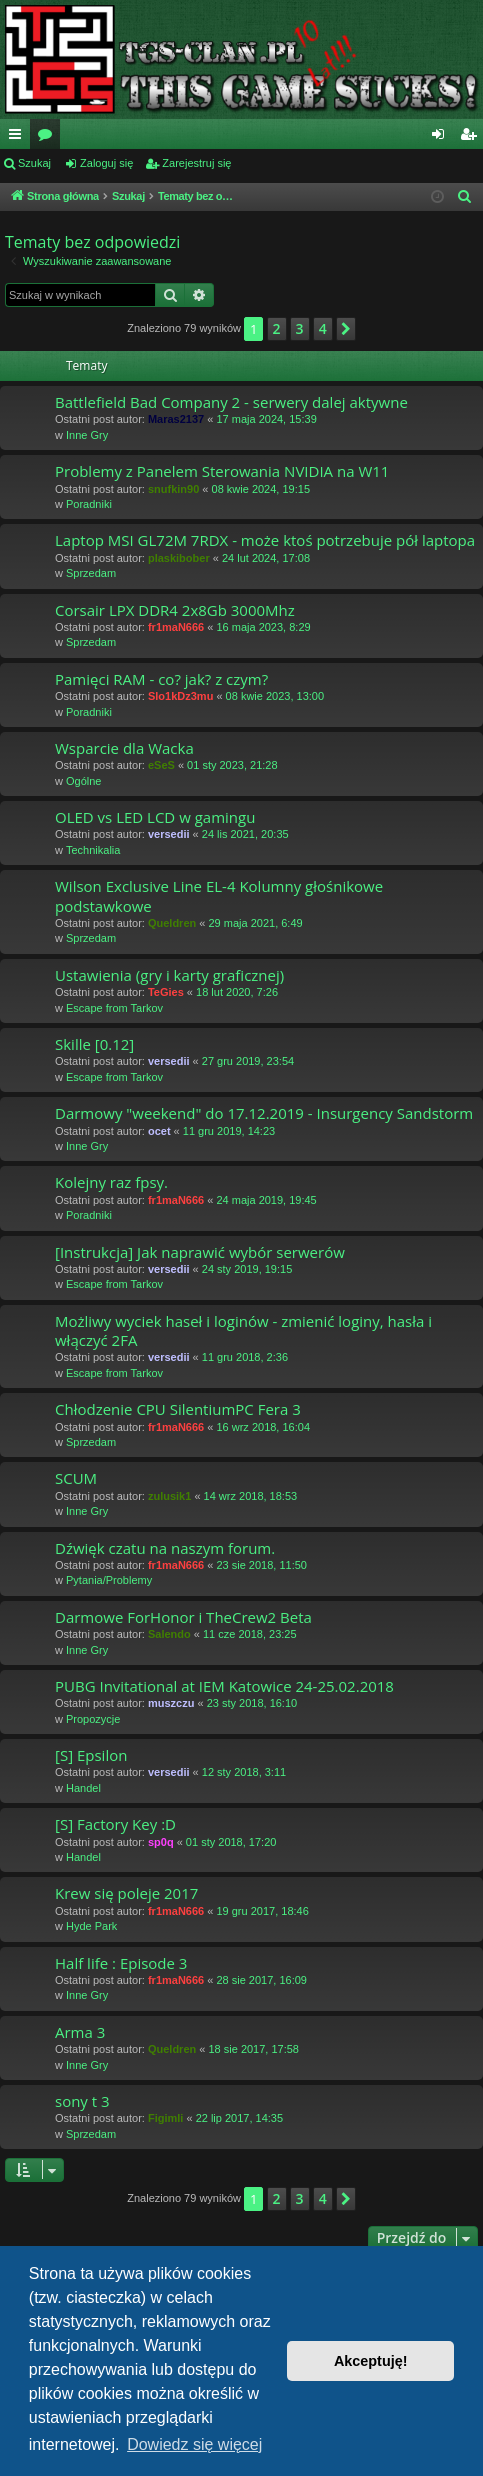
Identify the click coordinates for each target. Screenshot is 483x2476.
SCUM (76, 1478)
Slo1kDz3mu (180, 696)
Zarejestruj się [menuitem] (472, 138)
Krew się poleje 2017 (126, 1893)
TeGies (166, 992)
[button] (346, 329)
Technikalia (93, 850)
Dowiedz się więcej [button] (194, 2444)
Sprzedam (91, 573)
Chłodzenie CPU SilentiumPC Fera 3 (178, 1409)
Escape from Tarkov (114, 1008)
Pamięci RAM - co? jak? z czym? (161, 679)
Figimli (165, 2118)
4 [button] (323, 328)
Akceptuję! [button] (371, 2361)
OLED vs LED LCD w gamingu (155, 817)
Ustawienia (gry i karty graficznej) (169, 975)
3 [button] (300, 328)
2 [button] (277, 328)
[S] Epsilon (91, 1755)
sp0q (161, 1842)
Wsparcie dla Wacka (124, 748)
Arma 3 (80, 2032)
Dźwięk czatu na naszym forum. (165, 1548)
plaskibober (179, 558)
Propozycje (93, 1719)
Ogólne (83, 781)
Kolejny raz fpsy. (111, 1182)
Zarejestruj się (196, 163)
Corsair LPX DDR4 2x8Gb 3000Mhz (175, 610)
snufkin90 (173, 489)
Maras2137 (176, 419)
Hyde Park (91, 1926)
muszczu (171, 1703)
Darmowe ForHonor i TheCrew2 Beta (183, 1617)
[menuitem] (465, 197)
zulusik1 (169, 1496)
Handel (83, 1788)
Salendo (169, 1634)
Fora (49, 138)
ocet (159, 1131)
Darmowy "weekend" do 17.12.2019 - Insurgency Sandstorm (264, 1113)
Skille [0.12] (94, 1044)
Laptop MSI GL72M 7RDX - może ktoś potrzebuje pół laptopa (265, 540)
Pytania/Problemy (109, 1580)
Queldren (172, 923)
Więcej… (19, 138)
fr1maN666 (176, 627)
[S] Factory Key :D (115, 1824)
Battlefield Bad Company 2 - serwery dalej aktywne (231, 402)
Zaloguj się (106, 163)
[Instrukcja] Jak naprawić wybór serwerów (200, 1252)
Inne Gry (87, 435)
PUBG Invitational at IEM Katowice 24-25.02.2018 (224, 1686)
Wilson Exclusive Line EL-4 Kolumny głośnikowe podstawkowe (219, 895)
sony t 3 (82, 2101)
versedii (169, 834)
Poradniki (89, 504)
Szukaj (34, 163)
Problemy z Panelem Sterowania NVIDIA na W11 (222, 471)
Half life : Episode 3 (121, 1963)
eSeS (161, 765)
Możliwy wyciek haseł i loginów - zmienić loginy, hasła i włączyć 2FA (243, 1330)
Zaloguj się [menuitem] (442, 138)
